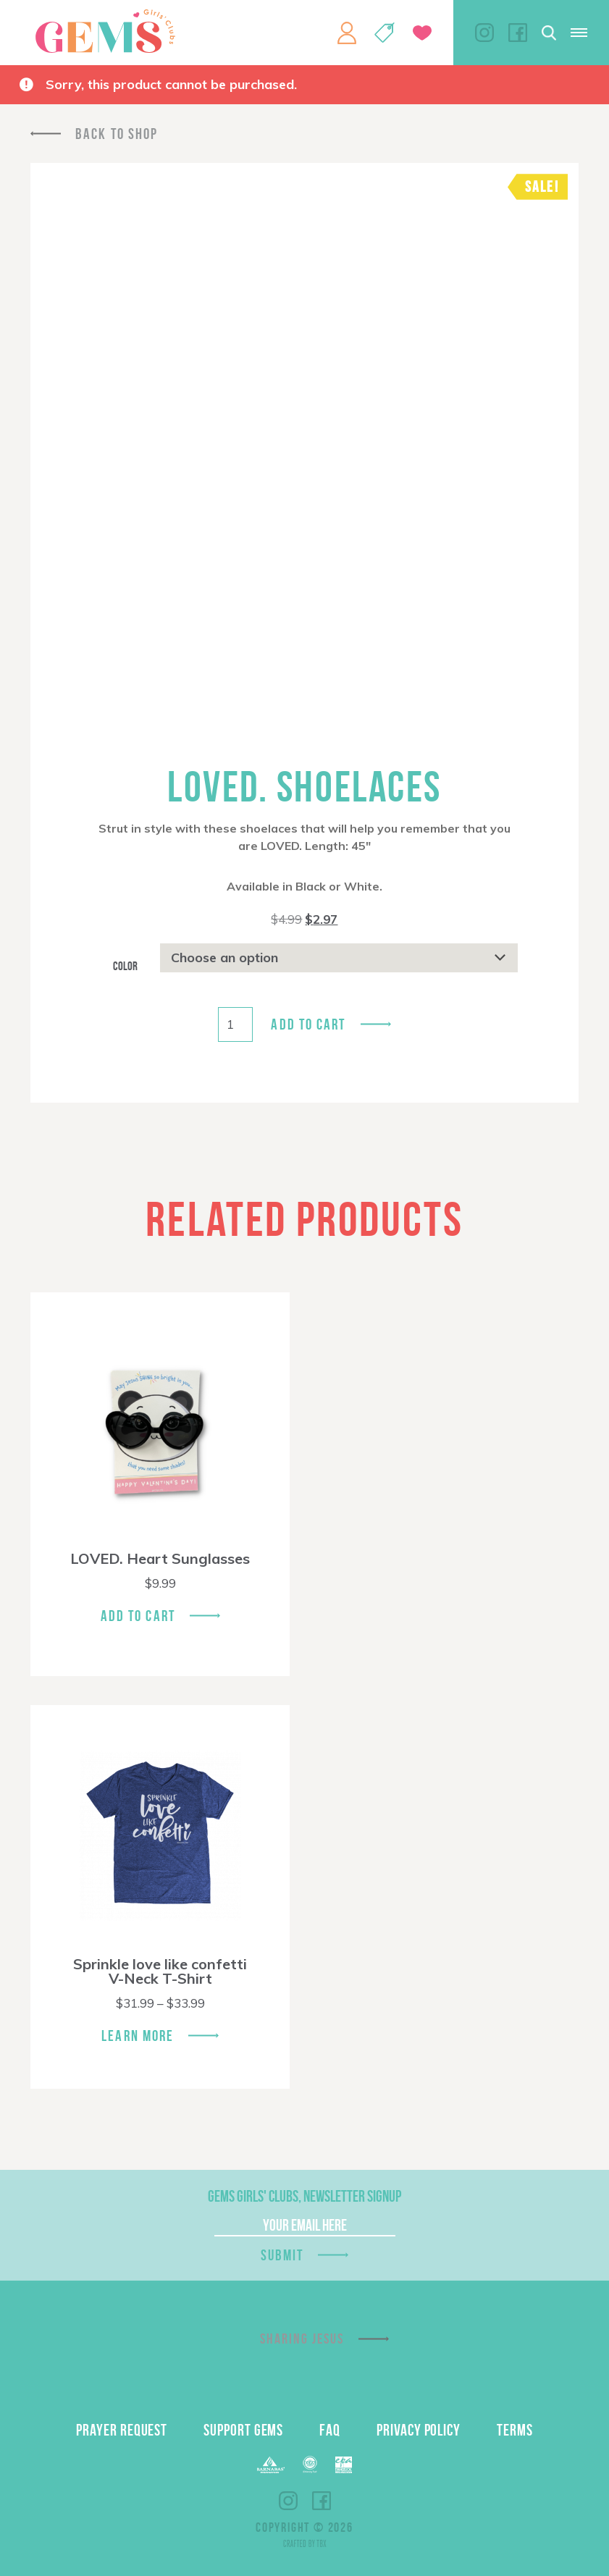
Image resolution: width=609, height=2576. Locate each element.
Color (125, 965)
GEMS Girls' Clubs (105, 31)
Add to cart (308, 1024)
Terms (515, 2429)
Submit (282, 2255)
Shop (384, 32)
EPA (343, 2465)
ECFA (310, 2464)
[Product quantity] (235, 1024)
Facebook (517, 32)
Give (422, 33)
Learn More (137, 2035)
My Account (346, 32)
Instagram (484, 32)
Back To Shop (116, 133)
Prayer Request (121, 2429)
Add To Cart (138, 1615)
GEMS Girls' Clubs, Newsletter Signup (304, 2196)
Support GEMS (243, 2429)
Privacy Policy (419, 2429)
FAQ (329, 2429)
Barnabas (271, 2465)
